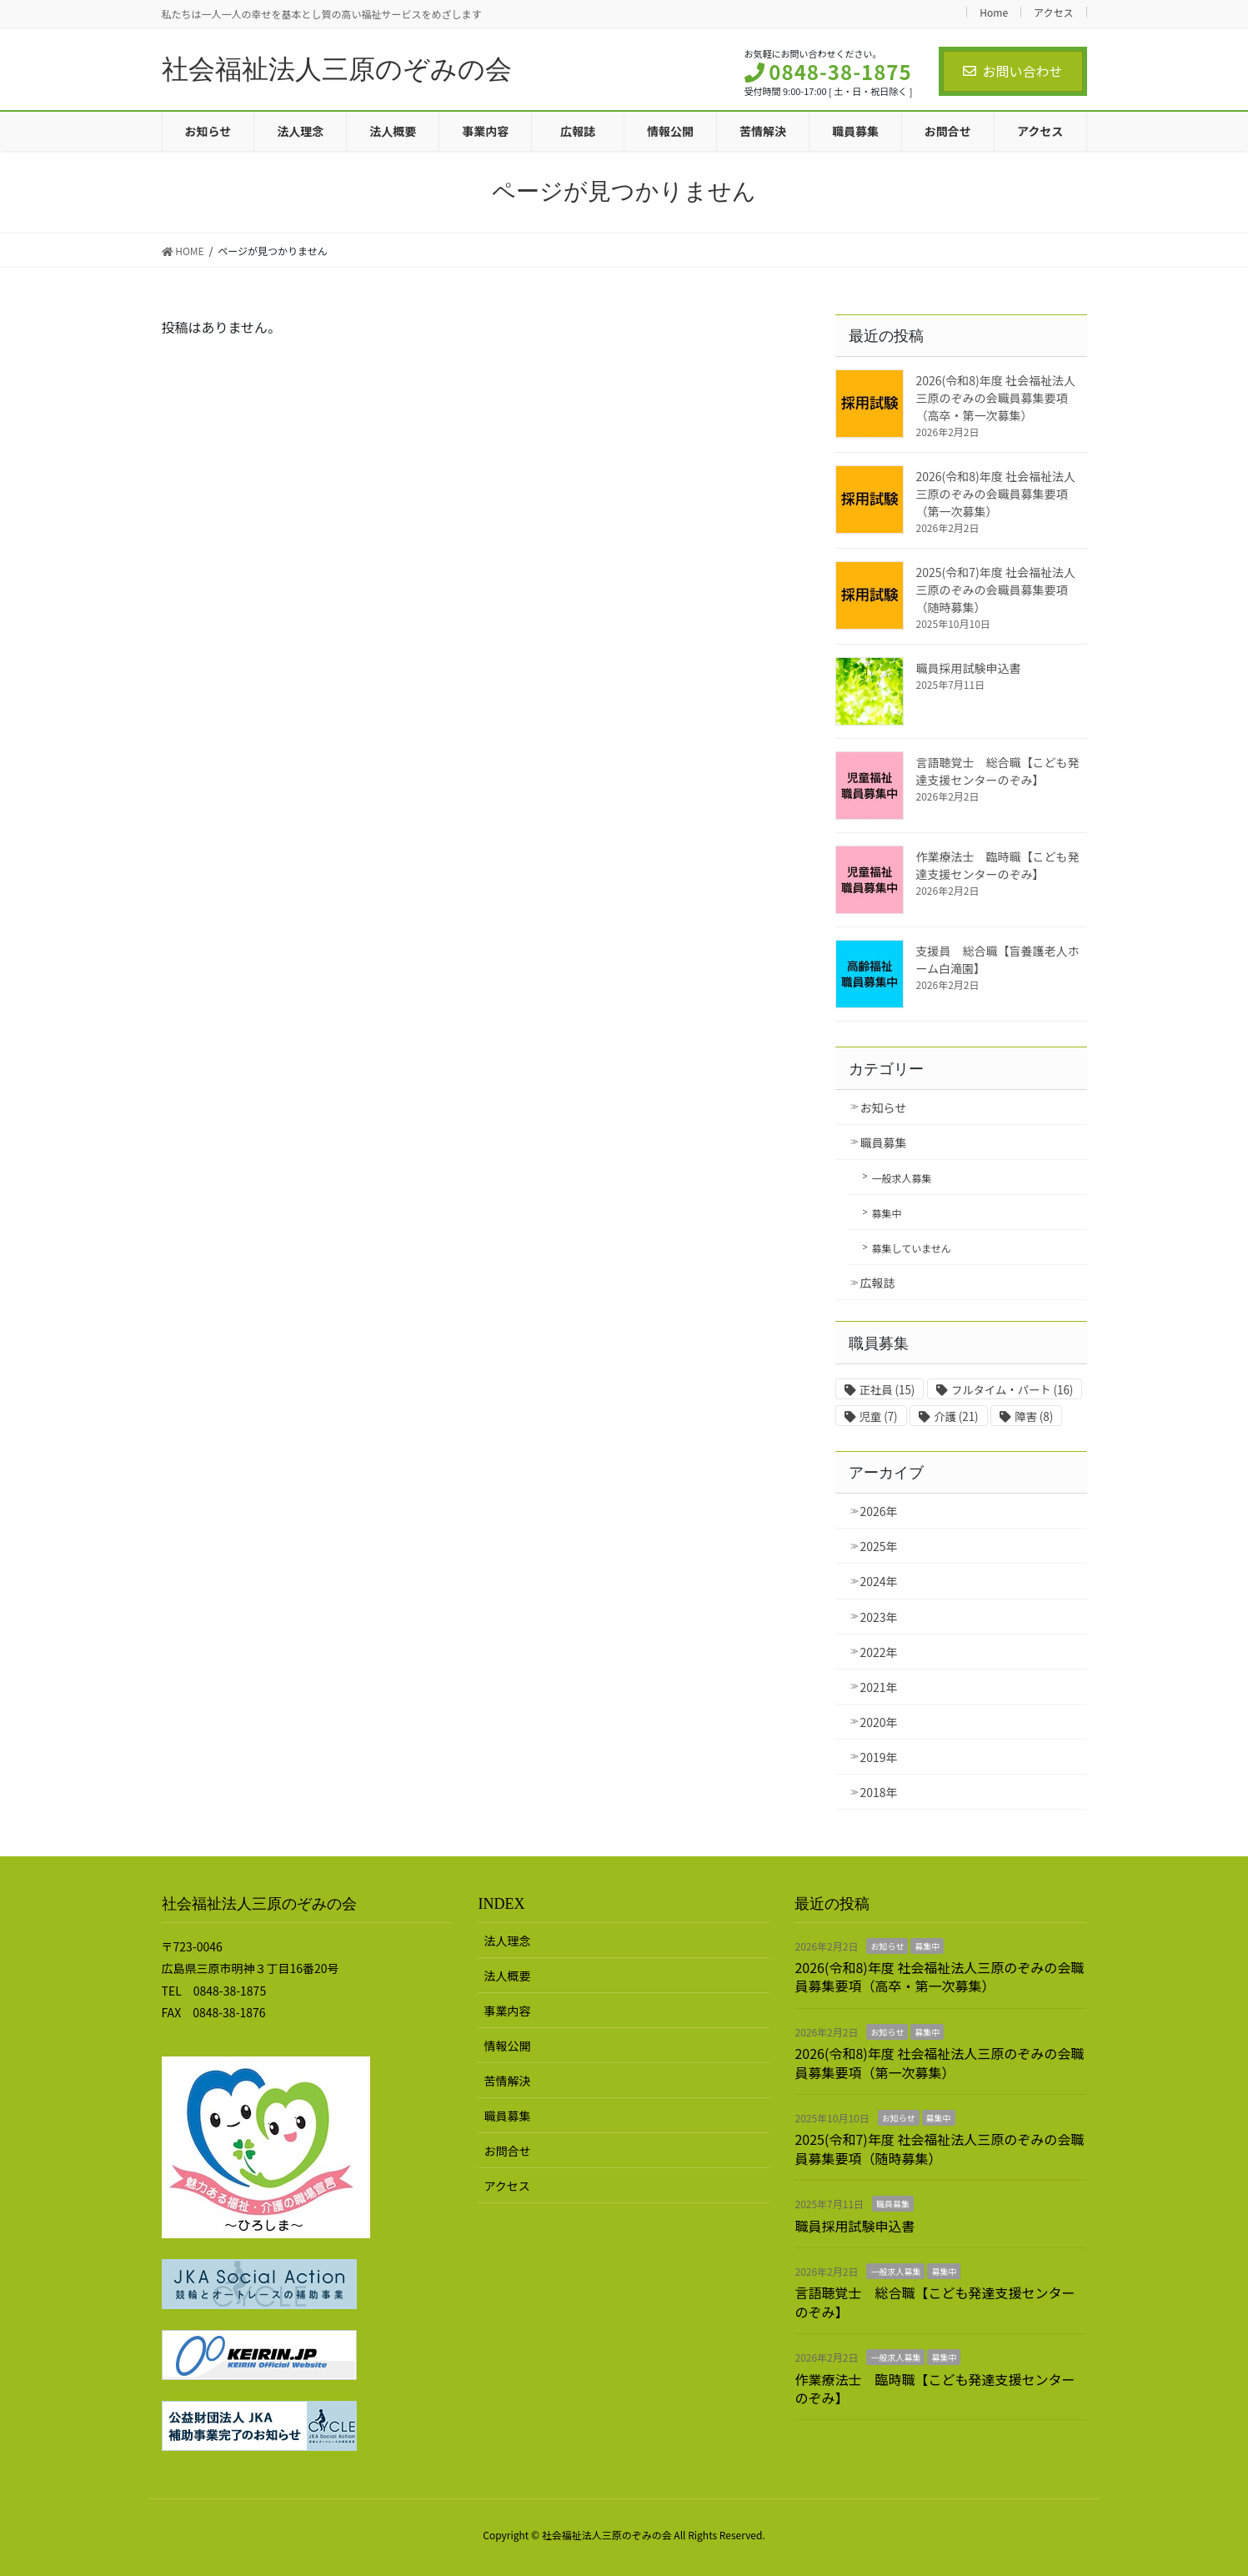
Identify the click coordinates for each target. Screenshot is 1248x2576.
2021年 (879, 1687)
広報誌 (877, 1282)
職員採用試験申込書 (968, 668)
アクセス (1053, 12)
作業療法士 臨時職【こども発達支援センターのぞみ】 (998, 865)
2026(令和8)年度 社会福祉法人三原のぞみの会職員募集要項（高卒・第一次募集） (995, 398)
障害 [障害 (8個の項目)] (1034, 1416)
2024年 (879, 1581)
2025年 (879, 1546)
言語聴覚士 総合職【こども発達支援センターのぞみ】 (998, 771)
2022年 (879, 1652)
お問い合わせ (1012, 71)
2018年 (879, 1792)
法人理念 (507, 1940)
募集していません (911, 1248)
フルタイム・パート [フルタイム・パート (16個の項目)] (1012, 1390)
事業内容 (507, 2010)
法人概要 (507, 1975)
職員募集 (883, 1142)
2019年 (879, 1757)
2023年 (879, 1617)
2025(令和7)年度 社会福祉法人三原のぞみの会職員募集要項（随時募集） (995, 589)
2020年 (879, 1722)
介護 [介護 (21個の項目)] (956, 1416)
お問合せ (507, 2150)
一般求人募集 (902, 1178)
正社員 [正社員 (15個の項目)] (887, 1390)
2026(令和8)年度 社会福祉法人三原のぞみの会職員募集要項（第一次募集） (995, 494)
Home (994, 12)
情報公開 (507, 2045)
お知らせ (883, 1107)
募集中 (887, 1213)
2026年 (879, 1511)
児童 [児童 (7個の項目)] (879, 1416)
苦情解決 (507, 2080)
